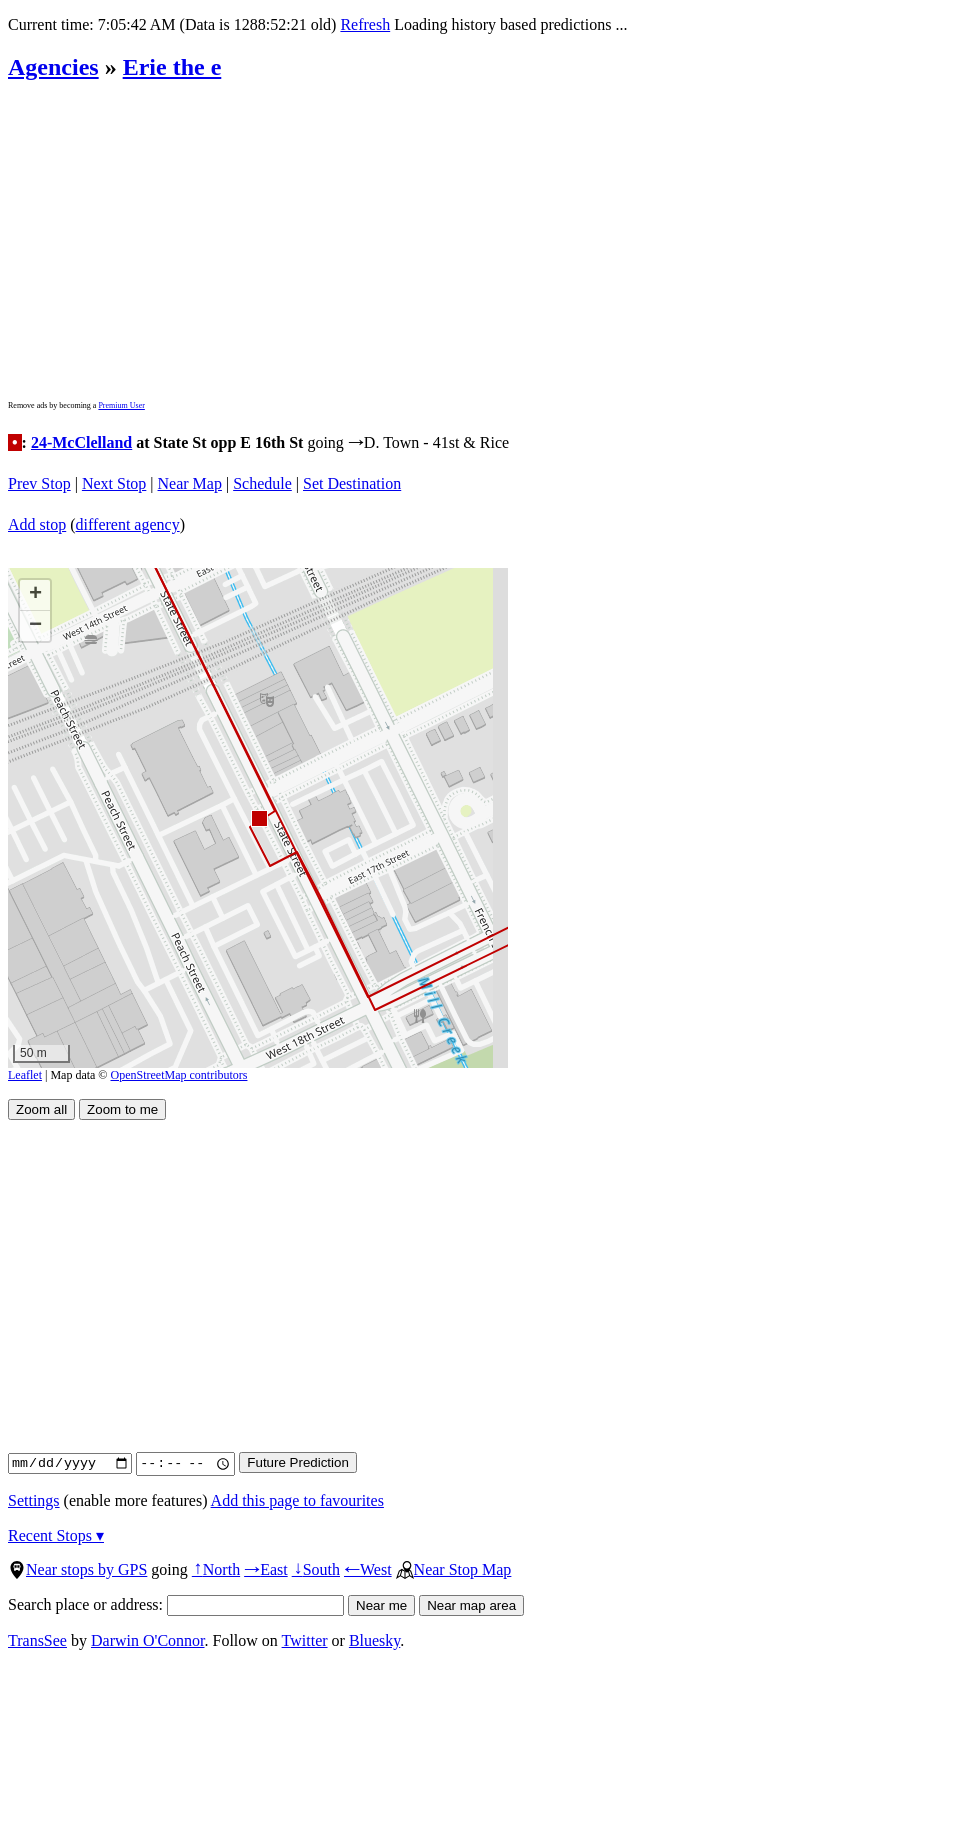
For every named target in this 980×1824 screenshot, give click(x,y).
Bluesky (374, 1640)
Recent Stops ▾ (56, 1535)
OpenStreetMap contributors (179, 1075)
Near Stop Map (454, 1569)
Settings (34, 1500)
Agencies (53, 67)
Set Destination (352, 483)
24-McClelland (81, 442)
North (216, 1569)
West (368, 1569)
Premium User (121, 405)
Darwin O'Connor (148, 1640)
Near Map (190, 483)
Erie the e (172, 67)
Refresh (365, 24)
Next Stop (114, 483)
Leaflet (25, 1075)
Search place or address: (176, 1604)
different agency (128, 524)
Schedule (262, 483)
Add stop (37, 524)
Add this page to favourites (297, 1500)
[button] (258, 817)
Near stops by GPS (77, 1569)
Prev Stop (39, 483)
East (266, 1569)
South (316, 1569)
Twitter (305, 1640)
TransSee (37, 1640)
